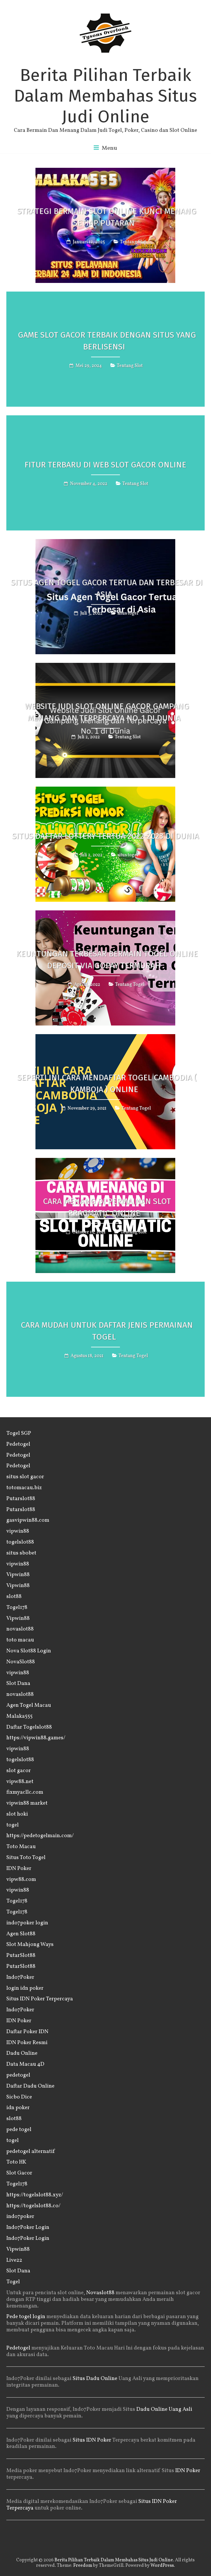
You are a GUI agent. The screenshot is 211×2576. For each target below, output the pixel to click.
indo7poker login (27, 1923)
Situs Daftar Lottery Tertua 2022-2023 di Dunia (105, 836)
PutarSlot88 (20, 1955)
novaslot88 (20, 1629)
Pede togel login (25, 2316)
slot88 (14, 1596)
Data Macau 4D (25, 2064)
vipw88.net (19, 1781)
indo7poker (20, 2216)
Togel (13, 2282)
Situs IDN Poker (92, 2440)
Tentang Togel (129, 984)
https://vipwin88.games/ (35, 1738)
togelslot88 (20, 1542)
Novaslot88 (100, 2293)
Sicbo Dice (19, 2097)
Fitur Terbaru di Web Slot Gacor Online (105, 464)
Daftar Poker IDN (27, 2031)
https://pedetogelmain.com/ (40, 1835)
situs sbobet (21, 1553)
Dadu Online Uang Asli (164, 2409)
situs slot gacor (25, 1477)
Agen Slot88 (20, 1934)
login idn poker (25, 1988)
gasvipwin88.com (27, 1520)
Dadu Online (21, 2053)
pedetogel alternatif (30, 2151)
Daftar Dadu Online (30, 2086)
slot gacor (18, 1770)
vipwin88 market (27, 1803)
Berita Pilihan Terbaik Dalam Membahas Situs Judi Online (105, 96)
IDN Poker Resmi (27, 2042)
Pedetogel (18, 1444)
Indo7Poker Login (27, 2227)
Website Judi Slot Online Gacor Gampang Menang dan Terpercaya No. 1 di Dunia (107, 712)
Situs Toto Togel (26, 1857)
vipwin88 (17, 1531)
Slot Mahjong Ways (30, 1944)
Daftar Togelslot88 (29, 1727)
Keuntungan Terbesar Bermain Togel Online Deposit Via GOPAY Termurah (107, 959)
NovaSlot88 (20, 1662)
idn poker (18, 2107)
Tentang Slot (133, 242)
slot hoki (17, 1814)
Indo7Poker (20, 1977)
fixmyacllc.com (24, 1792)
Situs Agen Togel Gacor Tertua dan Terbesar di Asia (107, 588)
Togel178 (16, 1607)
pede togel (18, 2129)
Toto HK (16, 2162)
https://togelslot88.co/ (33, 2206)
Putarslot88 (20, 1498)
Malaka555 (19, 1716)
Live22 (14, 2260)
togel (12, 1825)
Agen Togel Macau (28, 1705)
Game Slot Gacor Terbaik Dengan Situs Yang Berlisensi (107, 340)
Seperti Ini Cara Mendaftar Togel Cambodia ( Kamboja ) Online (107, 1083)
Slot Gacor (19, 2173)
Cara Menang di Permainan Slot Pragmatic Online (107, 1207)
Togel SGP (18, 1433)
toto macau (20, 1640)
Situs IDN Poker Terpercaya (39, 1999)
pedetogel (18, 2075)
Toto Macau (21, 1846)
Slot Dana (18, 1683)
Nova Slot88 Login (28, 1651)
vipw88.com (21, 1879)
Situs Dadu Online (95, 2378)
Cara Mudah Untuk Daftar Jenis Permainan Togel (107, 1331)
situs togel (127, 613)
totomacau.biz (24, 1487)
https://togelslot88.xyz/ (34, 2195)
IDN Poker (18, 1868)
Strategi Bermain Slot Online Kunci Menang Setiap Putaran (106, 217)
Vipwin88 (18, 1574)
